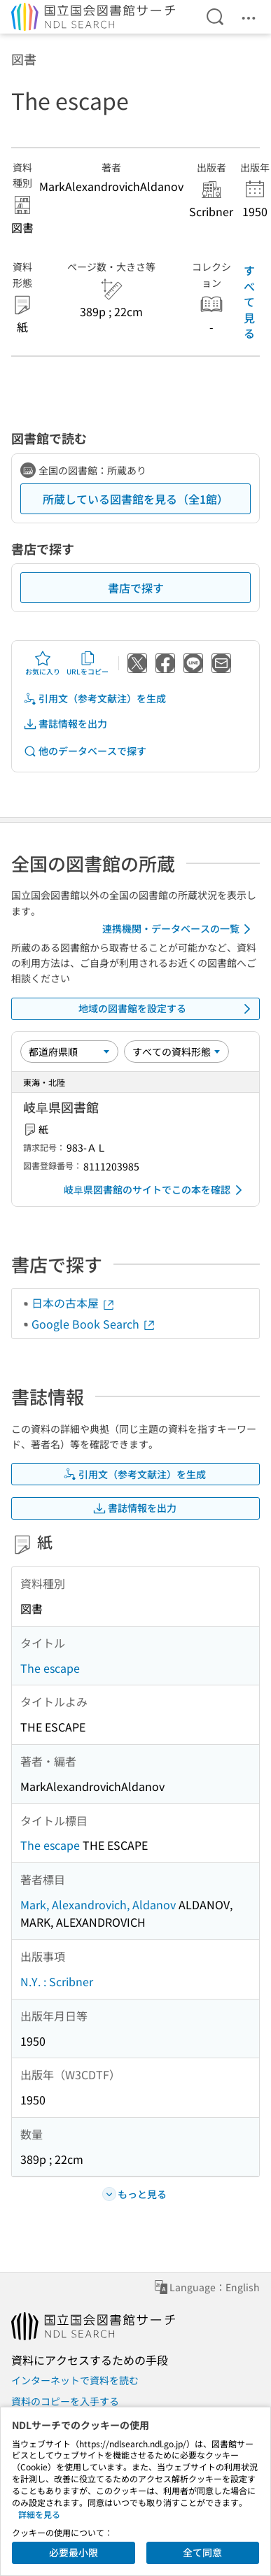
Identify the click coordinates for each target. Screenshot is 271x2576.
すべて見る (249, 301)
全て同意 (202, 2552)
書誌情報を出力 (65, 723)
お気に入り (42, 663)
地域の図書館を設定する (167, 1008)
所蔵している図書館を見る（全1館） (135, 498)
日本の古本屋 (74, 1302)
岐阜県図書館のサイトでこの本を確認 (155, 1190)
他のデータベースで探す (84, 751)
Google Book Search (94, 1323)
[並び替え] (69, 1051)
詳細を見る (39, 2514)
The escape (50, 1667)
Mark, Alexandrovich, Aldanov (98, 1904)
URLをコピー (88, 663)
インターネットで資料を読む (75, 2380)
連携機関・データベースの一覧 (179, 929)
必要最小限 (73, 2552)
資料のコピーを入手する (65, 2401)
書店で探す (136, 587)
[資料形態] (176, 1051)
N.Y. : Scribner (56, 1981)
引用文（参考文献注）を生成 (94, 698)
